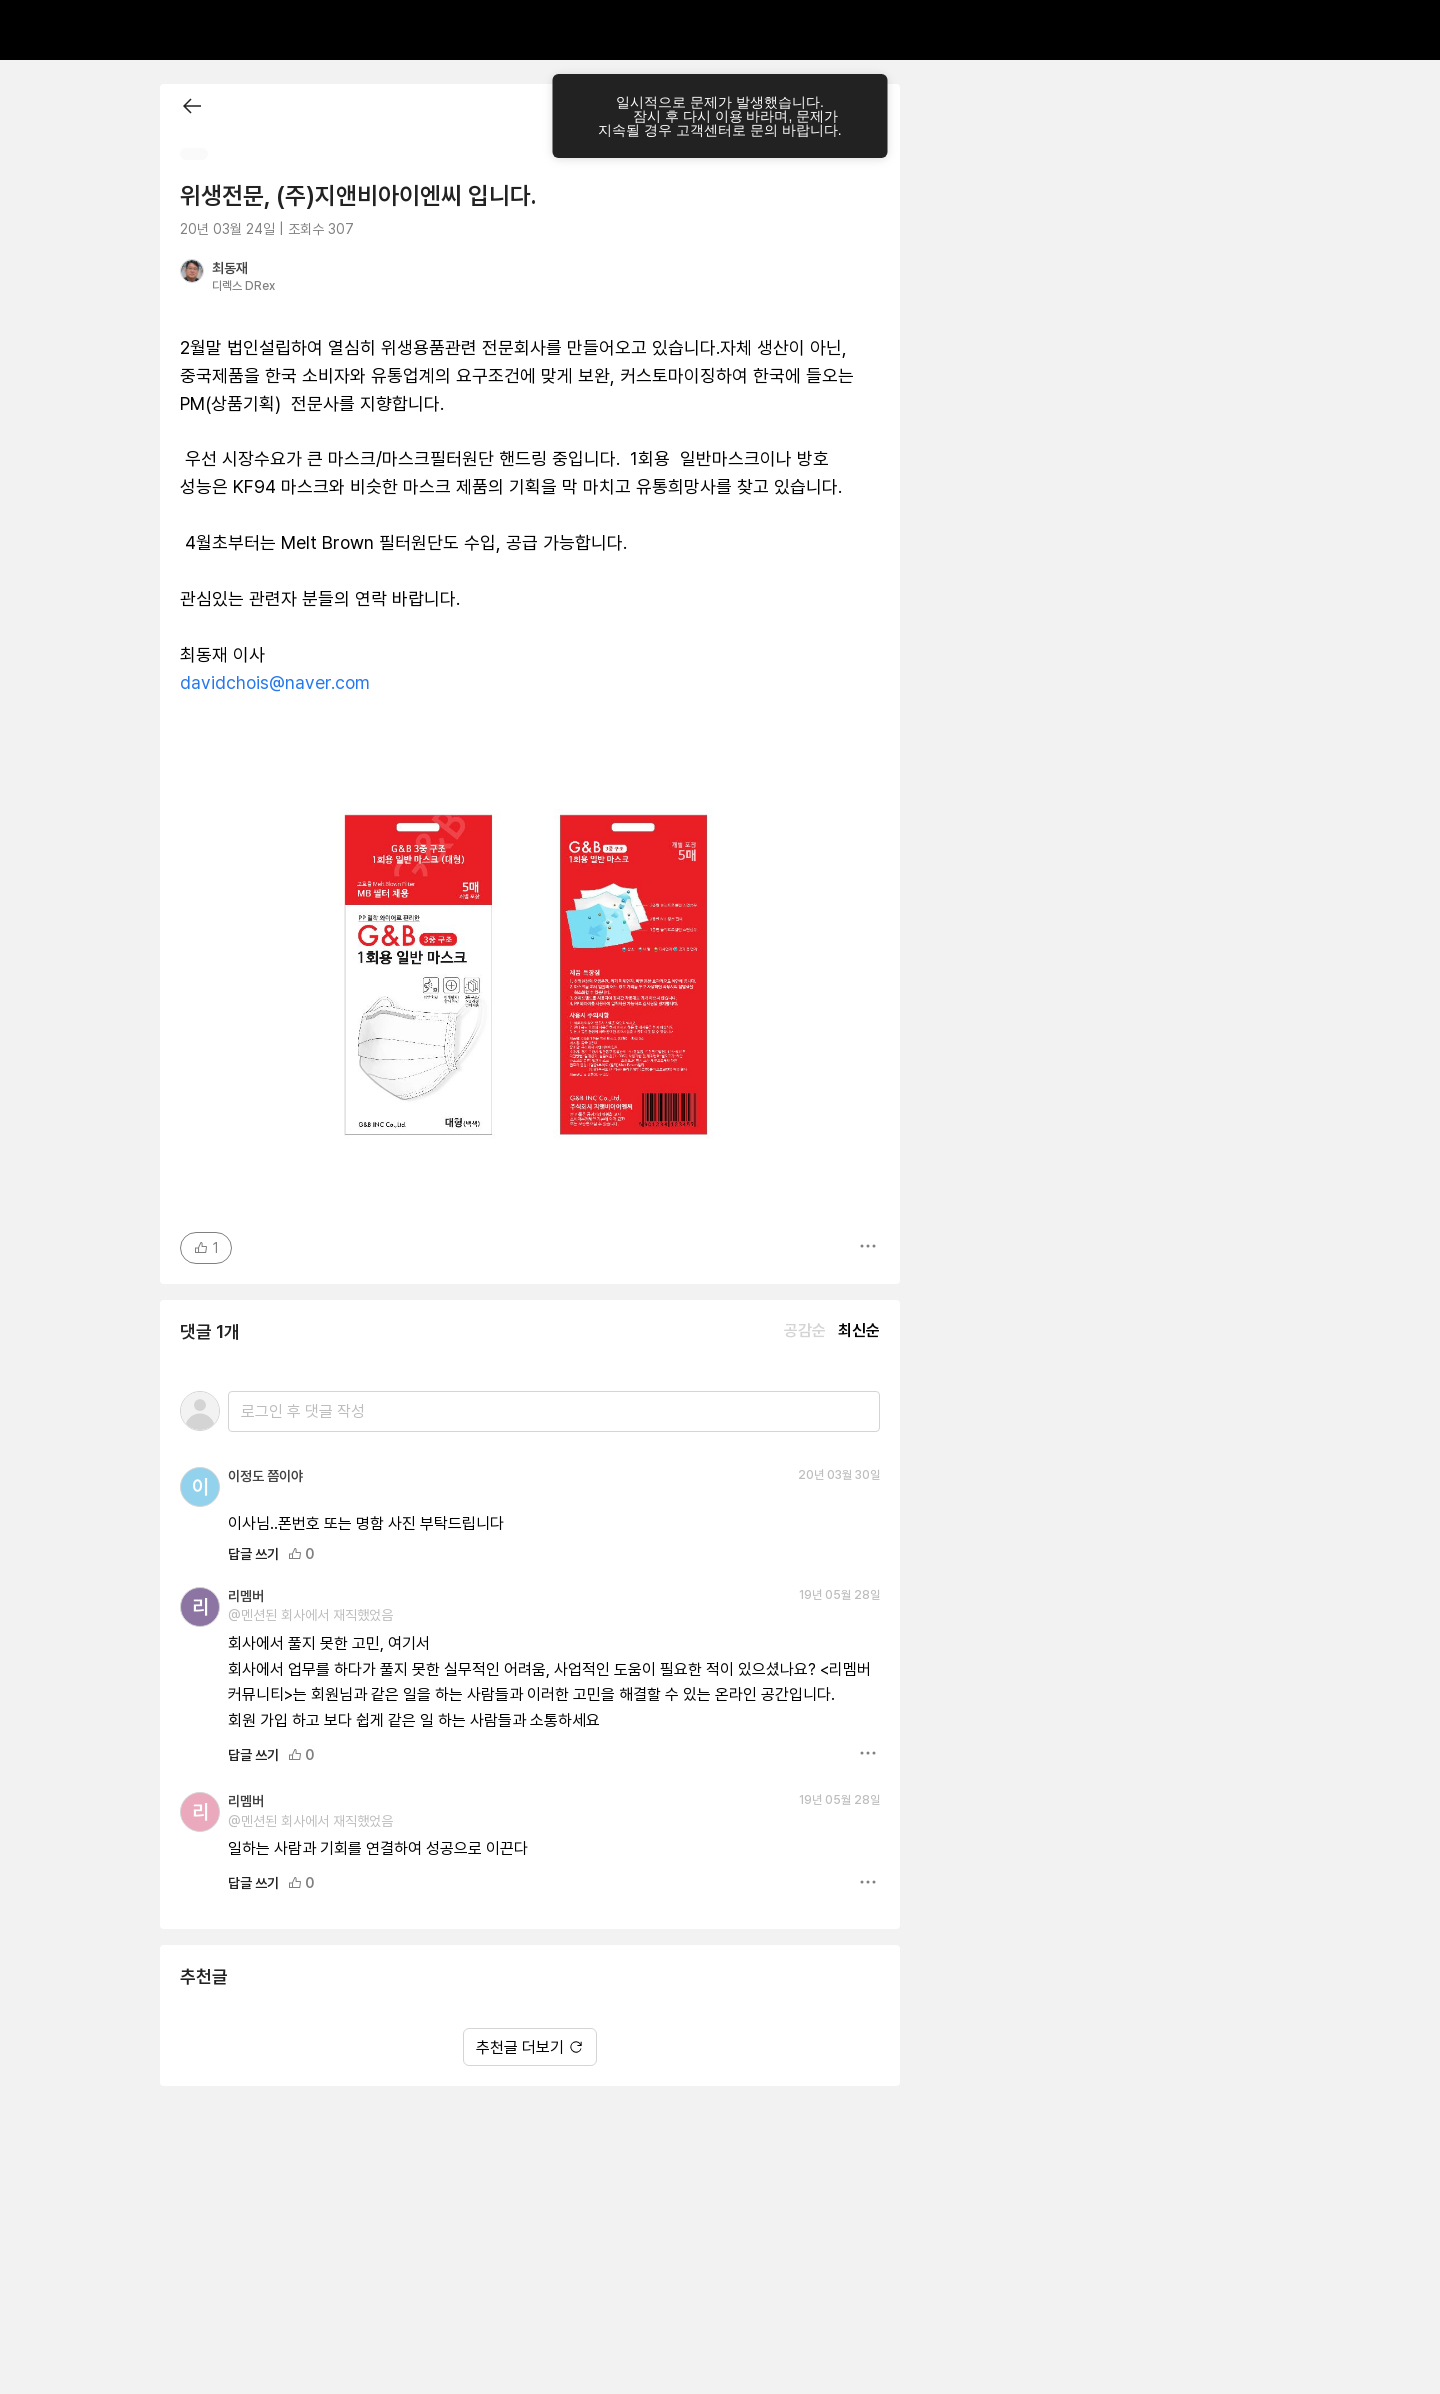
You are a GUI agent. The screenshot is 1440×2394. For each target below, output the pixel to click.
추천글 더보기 (530, 2047)
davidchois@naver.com (275, 682)
